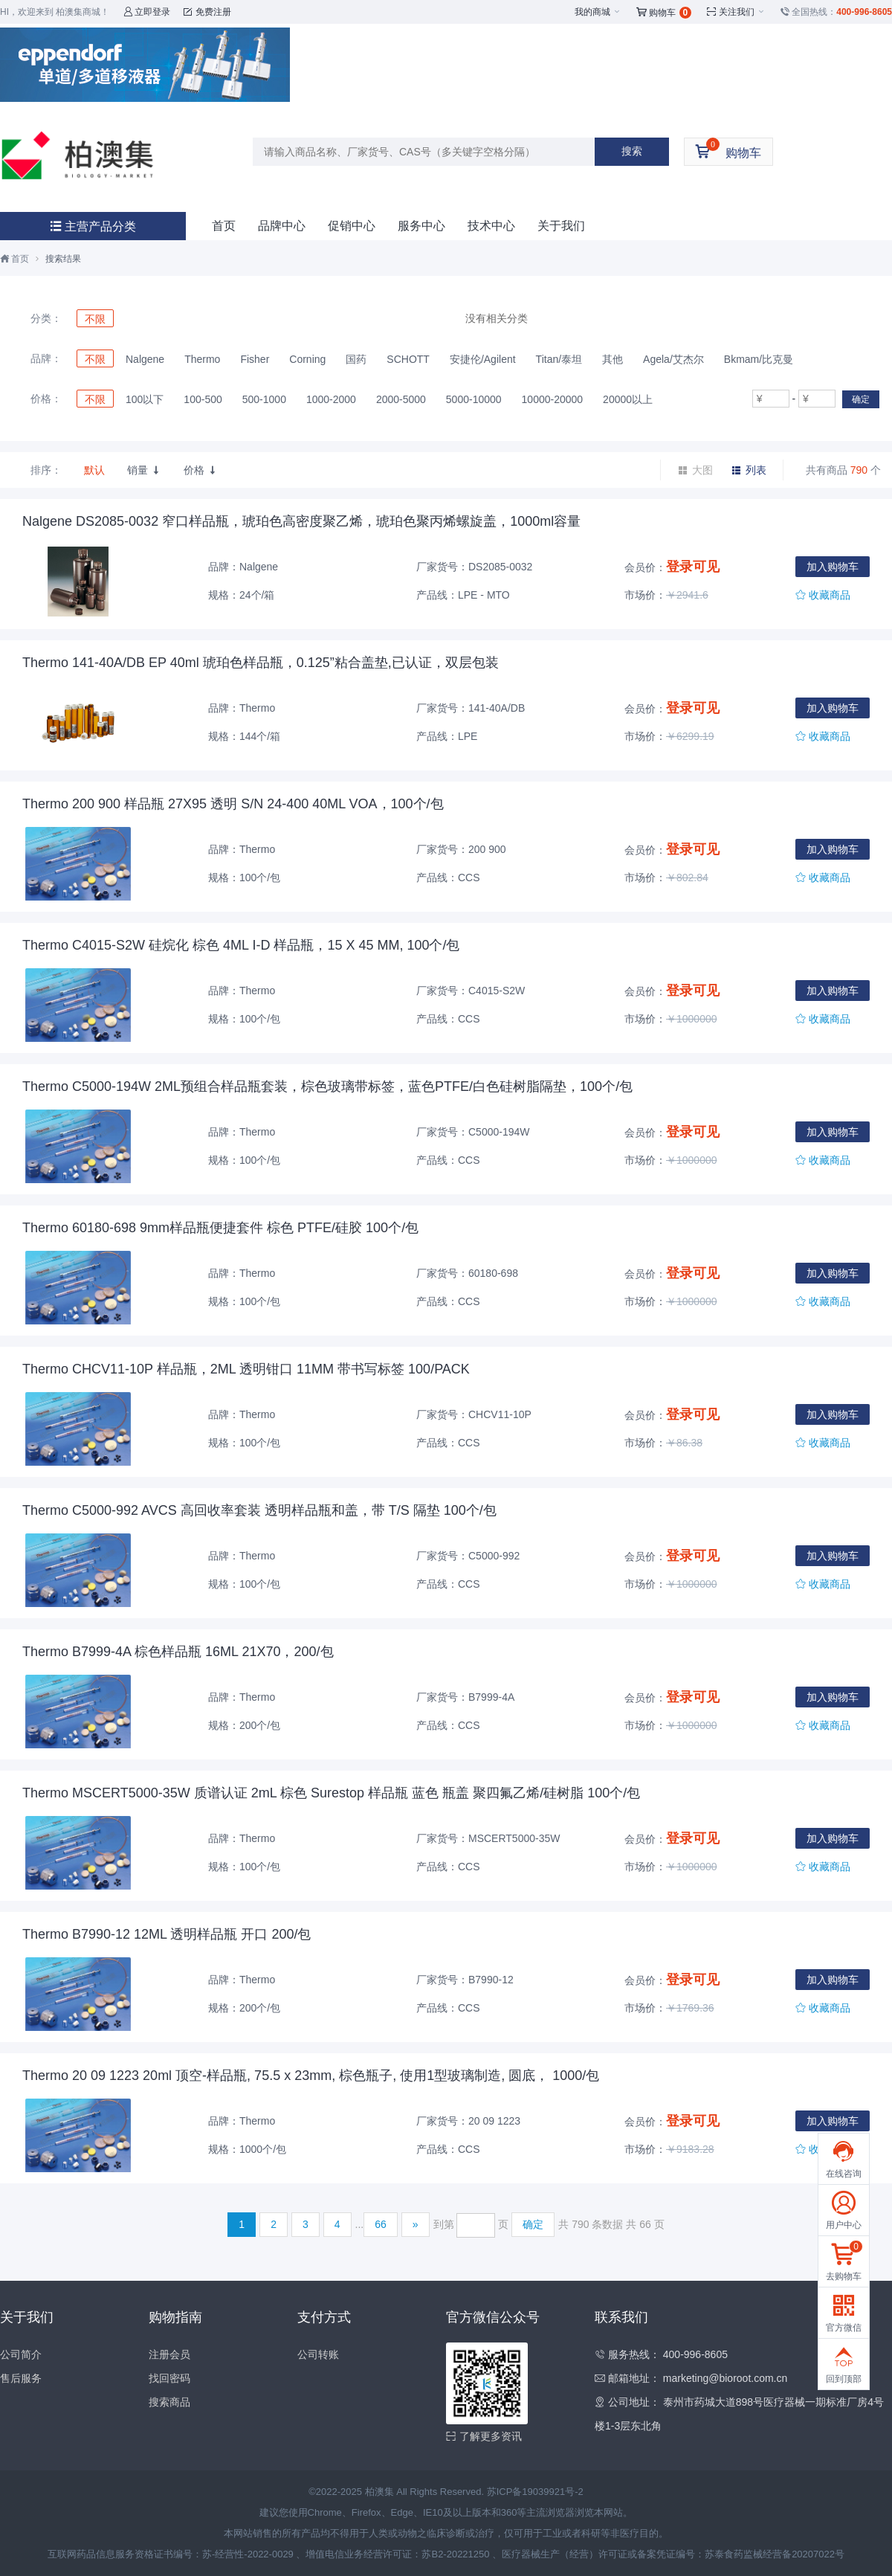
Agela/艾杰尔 (673, 359)
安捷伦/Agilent (483, 359)
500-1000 (264, 399)
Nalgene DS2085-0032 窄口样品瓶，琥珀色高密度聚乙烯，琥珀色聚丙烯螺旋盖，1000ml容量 (301, 521)
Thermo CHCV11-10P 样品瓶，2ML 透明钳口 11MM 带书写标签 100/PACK (246, 1369)
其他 (612, 359)
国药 (356, 359)
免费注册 (207, 12)
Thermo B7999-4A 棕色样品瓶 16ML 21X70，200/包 (178, 1651)
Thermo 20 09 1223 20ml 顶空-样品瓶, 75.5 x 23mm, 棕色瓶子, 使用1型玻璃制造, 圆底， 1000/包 (310, 2075)
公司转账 (318, 2354)
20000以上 (628, 399)
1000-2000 (331, 399)
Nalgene (145, 359)
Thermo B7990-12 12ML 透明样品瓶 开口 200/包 (166, 1934)
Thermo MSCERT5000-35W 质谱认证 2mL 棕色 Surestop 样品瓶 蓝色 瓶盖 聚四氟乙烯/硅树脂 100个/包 (331, 1793)
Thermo (202, 359)
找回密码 (169, 2378)
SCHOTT (408, 359)
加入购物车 (833, 567)
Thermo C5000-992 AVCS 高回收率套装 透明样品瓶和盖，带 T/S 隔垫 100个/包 (259, 1510)
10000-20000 (553, 399)
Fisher (254, 359)
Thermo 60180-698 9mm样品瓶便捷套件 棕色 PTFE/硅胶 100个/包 (220, 1227)
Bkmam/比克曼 (758, 359)
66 (381, 2224)
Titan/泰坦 (559, 359)
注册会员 (169, 2354)
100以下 (145, 399)
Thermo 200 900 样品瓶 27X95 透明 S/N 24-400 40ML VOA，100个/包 (233, 803)
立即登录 (146, 12)
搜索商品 (169, 2402)
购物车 (664, 12)
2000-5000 (401, 399)
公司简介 (21, 2354)
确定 (861, 399)
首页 (224, 225)
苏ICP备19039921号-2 (535, 2491)
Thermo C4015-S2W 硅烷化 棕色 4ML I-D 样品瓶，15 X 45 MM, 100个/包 (240, 945)
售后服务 (21, 2378)
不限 (95, 319)
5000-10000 (474, 399)
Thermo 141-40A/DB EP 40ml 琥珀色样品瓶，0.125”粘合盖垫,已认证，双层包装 (260, 662)
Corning (307, 359)
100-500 (203, 399)
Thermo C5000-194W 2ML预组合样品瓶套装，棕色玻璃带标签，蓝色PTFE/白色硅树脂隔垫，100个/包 (327, 1086)
